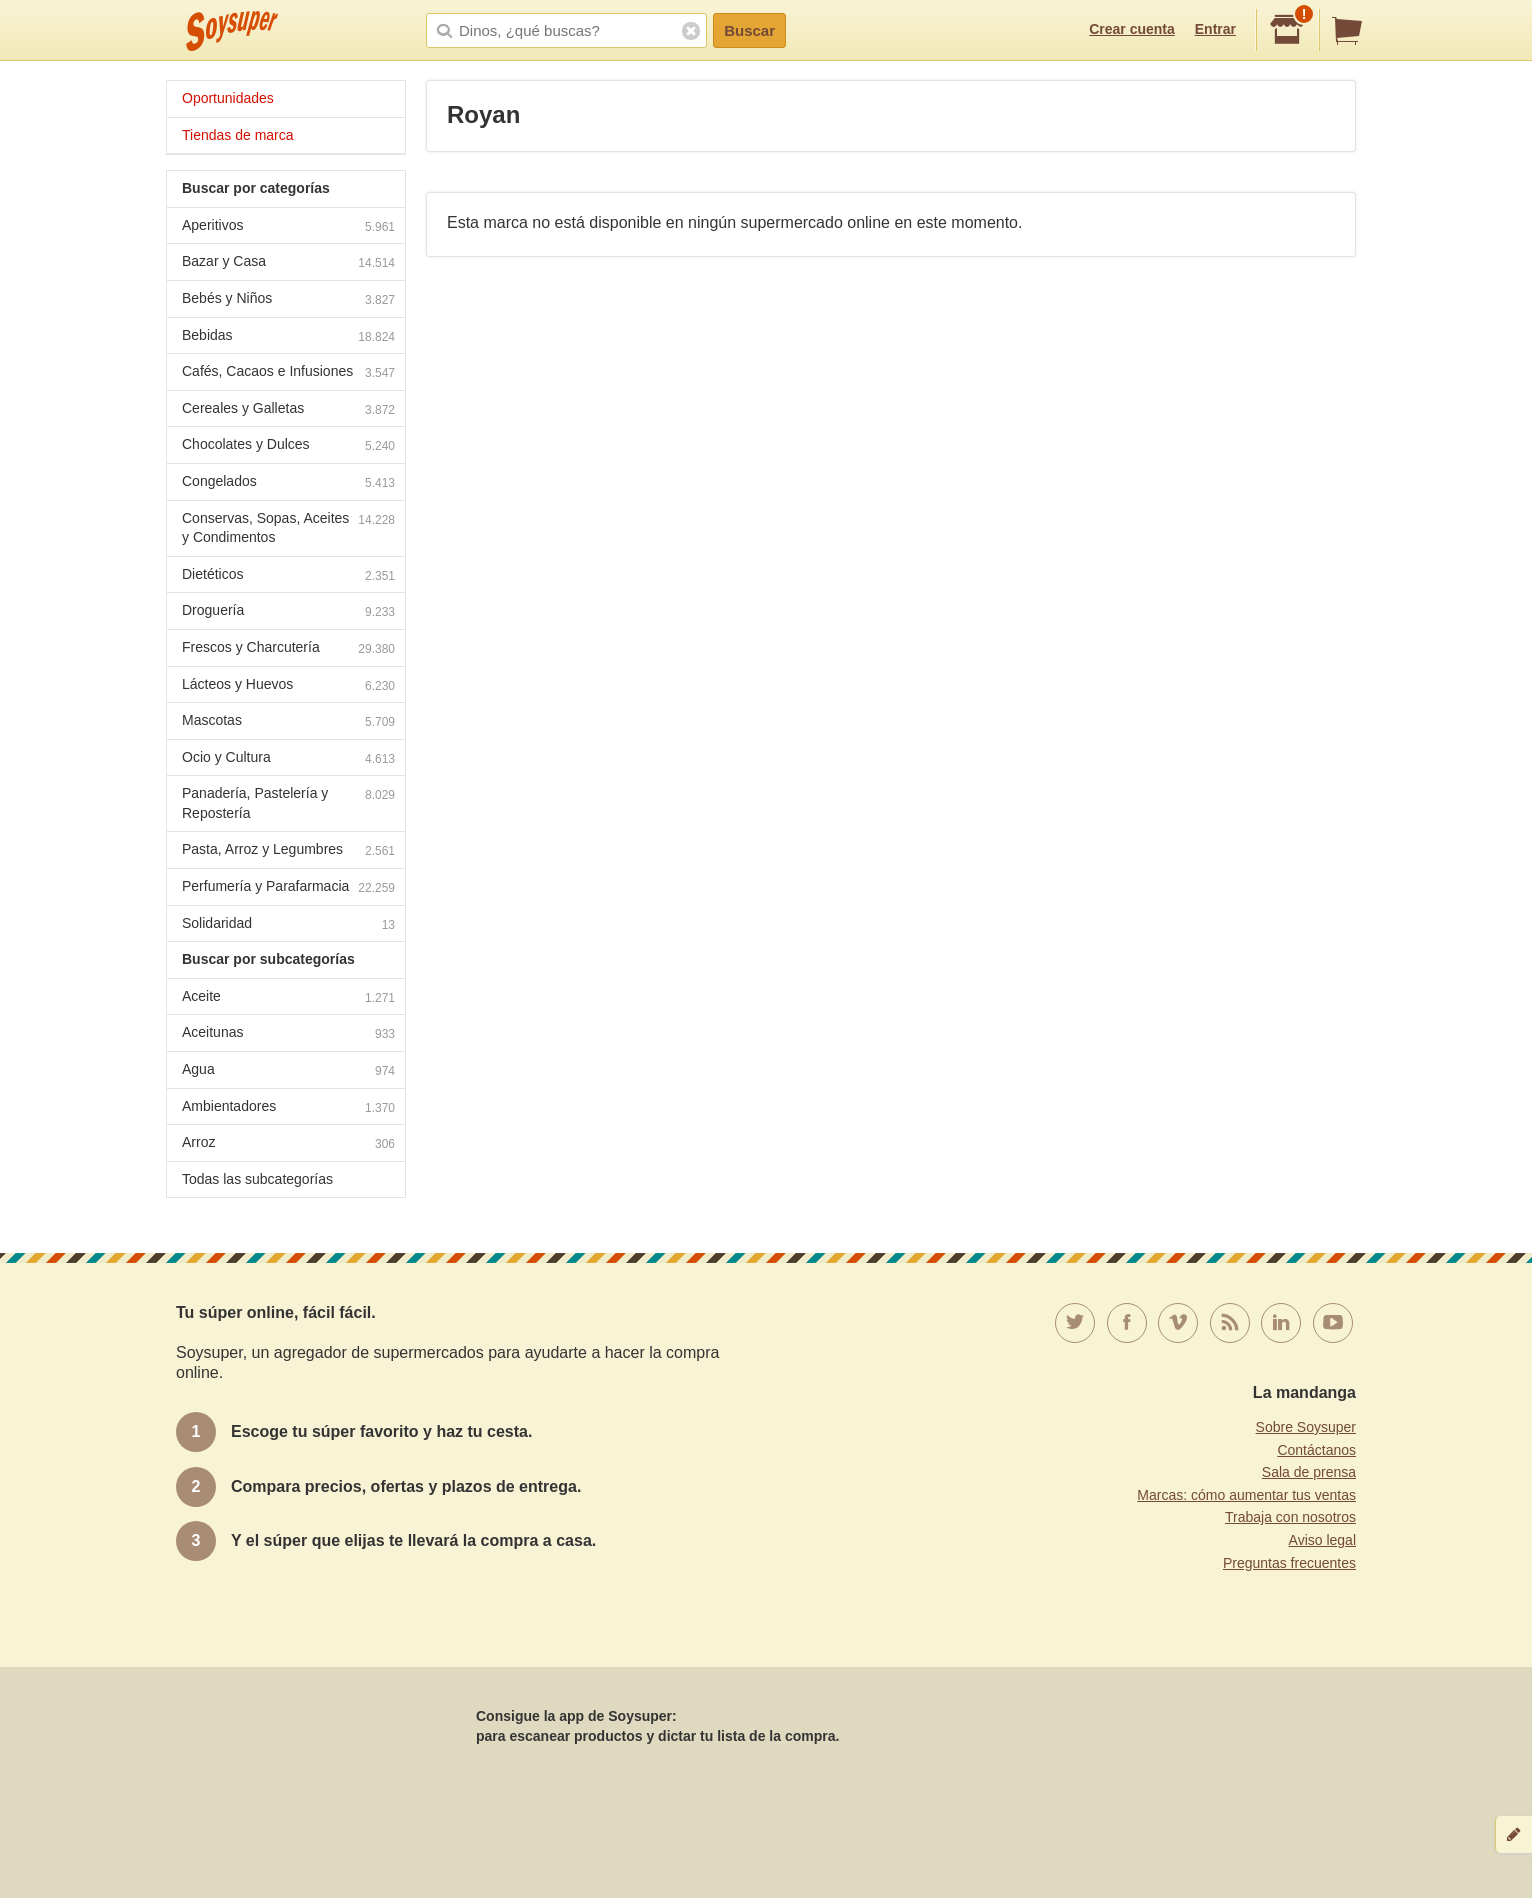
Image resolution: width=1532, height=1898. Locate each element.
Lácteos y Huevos (288, 686)
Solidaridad (288, 925)
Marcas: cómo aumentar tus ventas (1246, 1495)
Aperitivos (288, 227)
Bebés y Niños (288, 300)
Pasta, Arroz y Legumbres (288, 851)
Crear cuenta (1132, 29)
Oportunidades (228, 98)
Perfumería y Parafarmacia (288, 888)
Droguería (288, 612)
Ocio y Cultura (288, 759)
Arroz (288, 1144)
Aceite (288, 998)
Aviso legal (1322, 1540)
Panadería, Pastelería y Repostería (288, 803)
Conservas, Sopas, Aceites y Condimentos (288, 528)
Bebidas (288, 337)
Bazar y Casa (288, 263)
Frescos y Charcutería (288, 649)
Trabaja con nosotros (1290, 1517)
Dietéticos (288, 576)
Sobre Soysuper (1306, 1427)
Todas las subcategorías (257, 1179)
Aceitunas (288, 1034)
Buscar (749, 30)
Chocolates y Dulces (288, 446)
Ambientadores (288, 1108)
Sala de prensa (1309, 1472)
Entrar (1215, 29)
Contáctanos (1316, 1450)
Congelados (288, 483)
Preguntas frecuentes (1289, 1563)
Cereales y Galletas (288, 410)
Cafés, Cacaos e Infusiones (288, 373)
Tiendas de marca (238, 135)
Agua (288, 1071)
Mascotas (288, 722)
